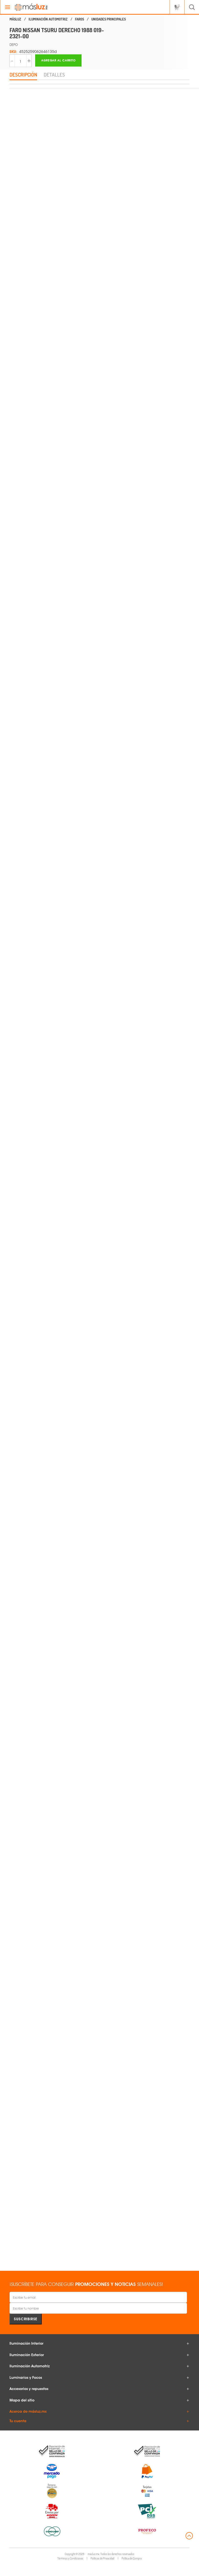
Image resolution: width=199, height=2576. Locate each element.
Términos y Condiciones (70, 2570)
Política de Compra (132, 2570)
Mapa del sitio (22, 2412)
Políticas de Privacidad (102, 2570)
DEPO (14, 44)
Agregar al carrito (58, 60)
